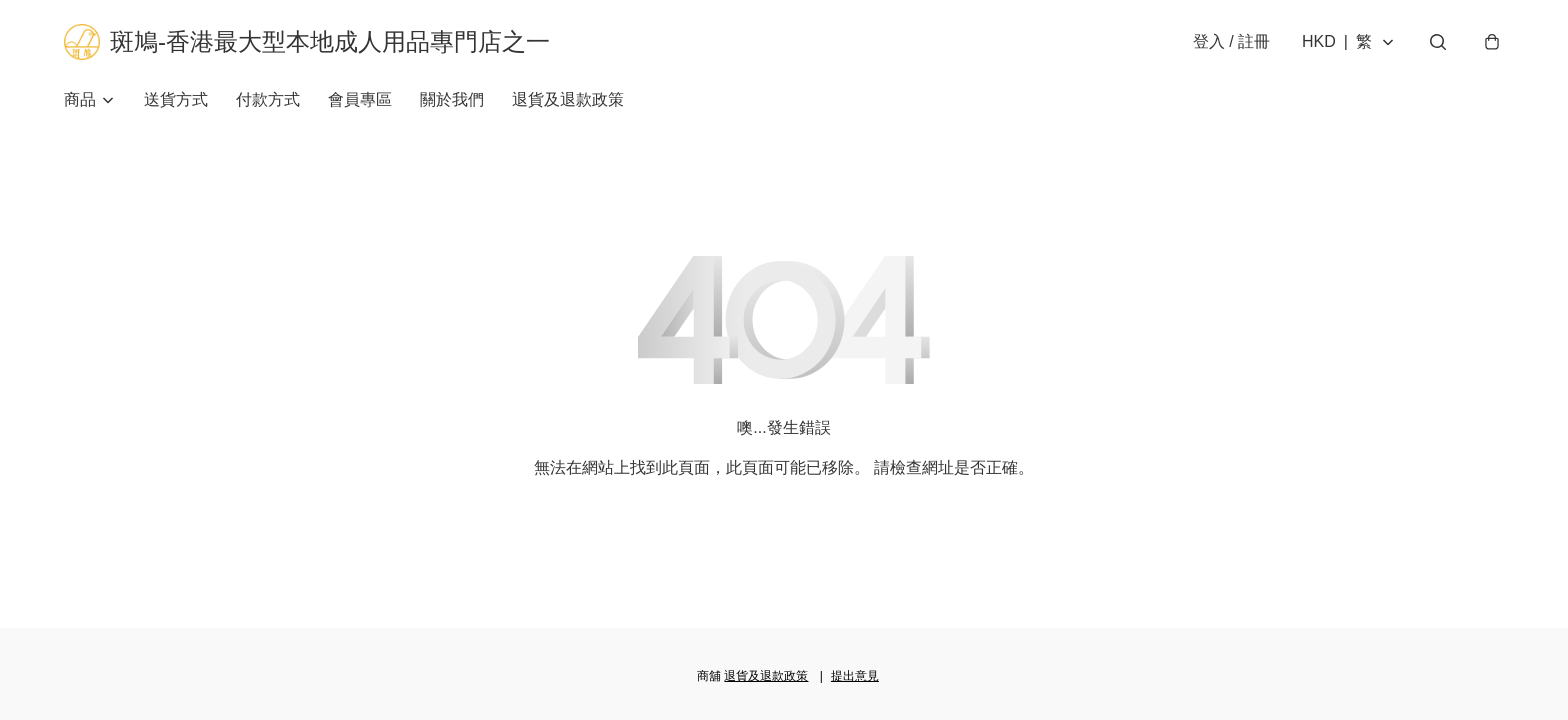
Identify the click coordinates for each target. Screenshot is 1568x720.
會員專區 (360, 99)
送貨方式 (176, 99)
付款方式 (268, 99)
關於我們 (452, 99)
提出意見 (855, 676)
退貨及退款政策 (568, 99)
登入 (1231, 41)
